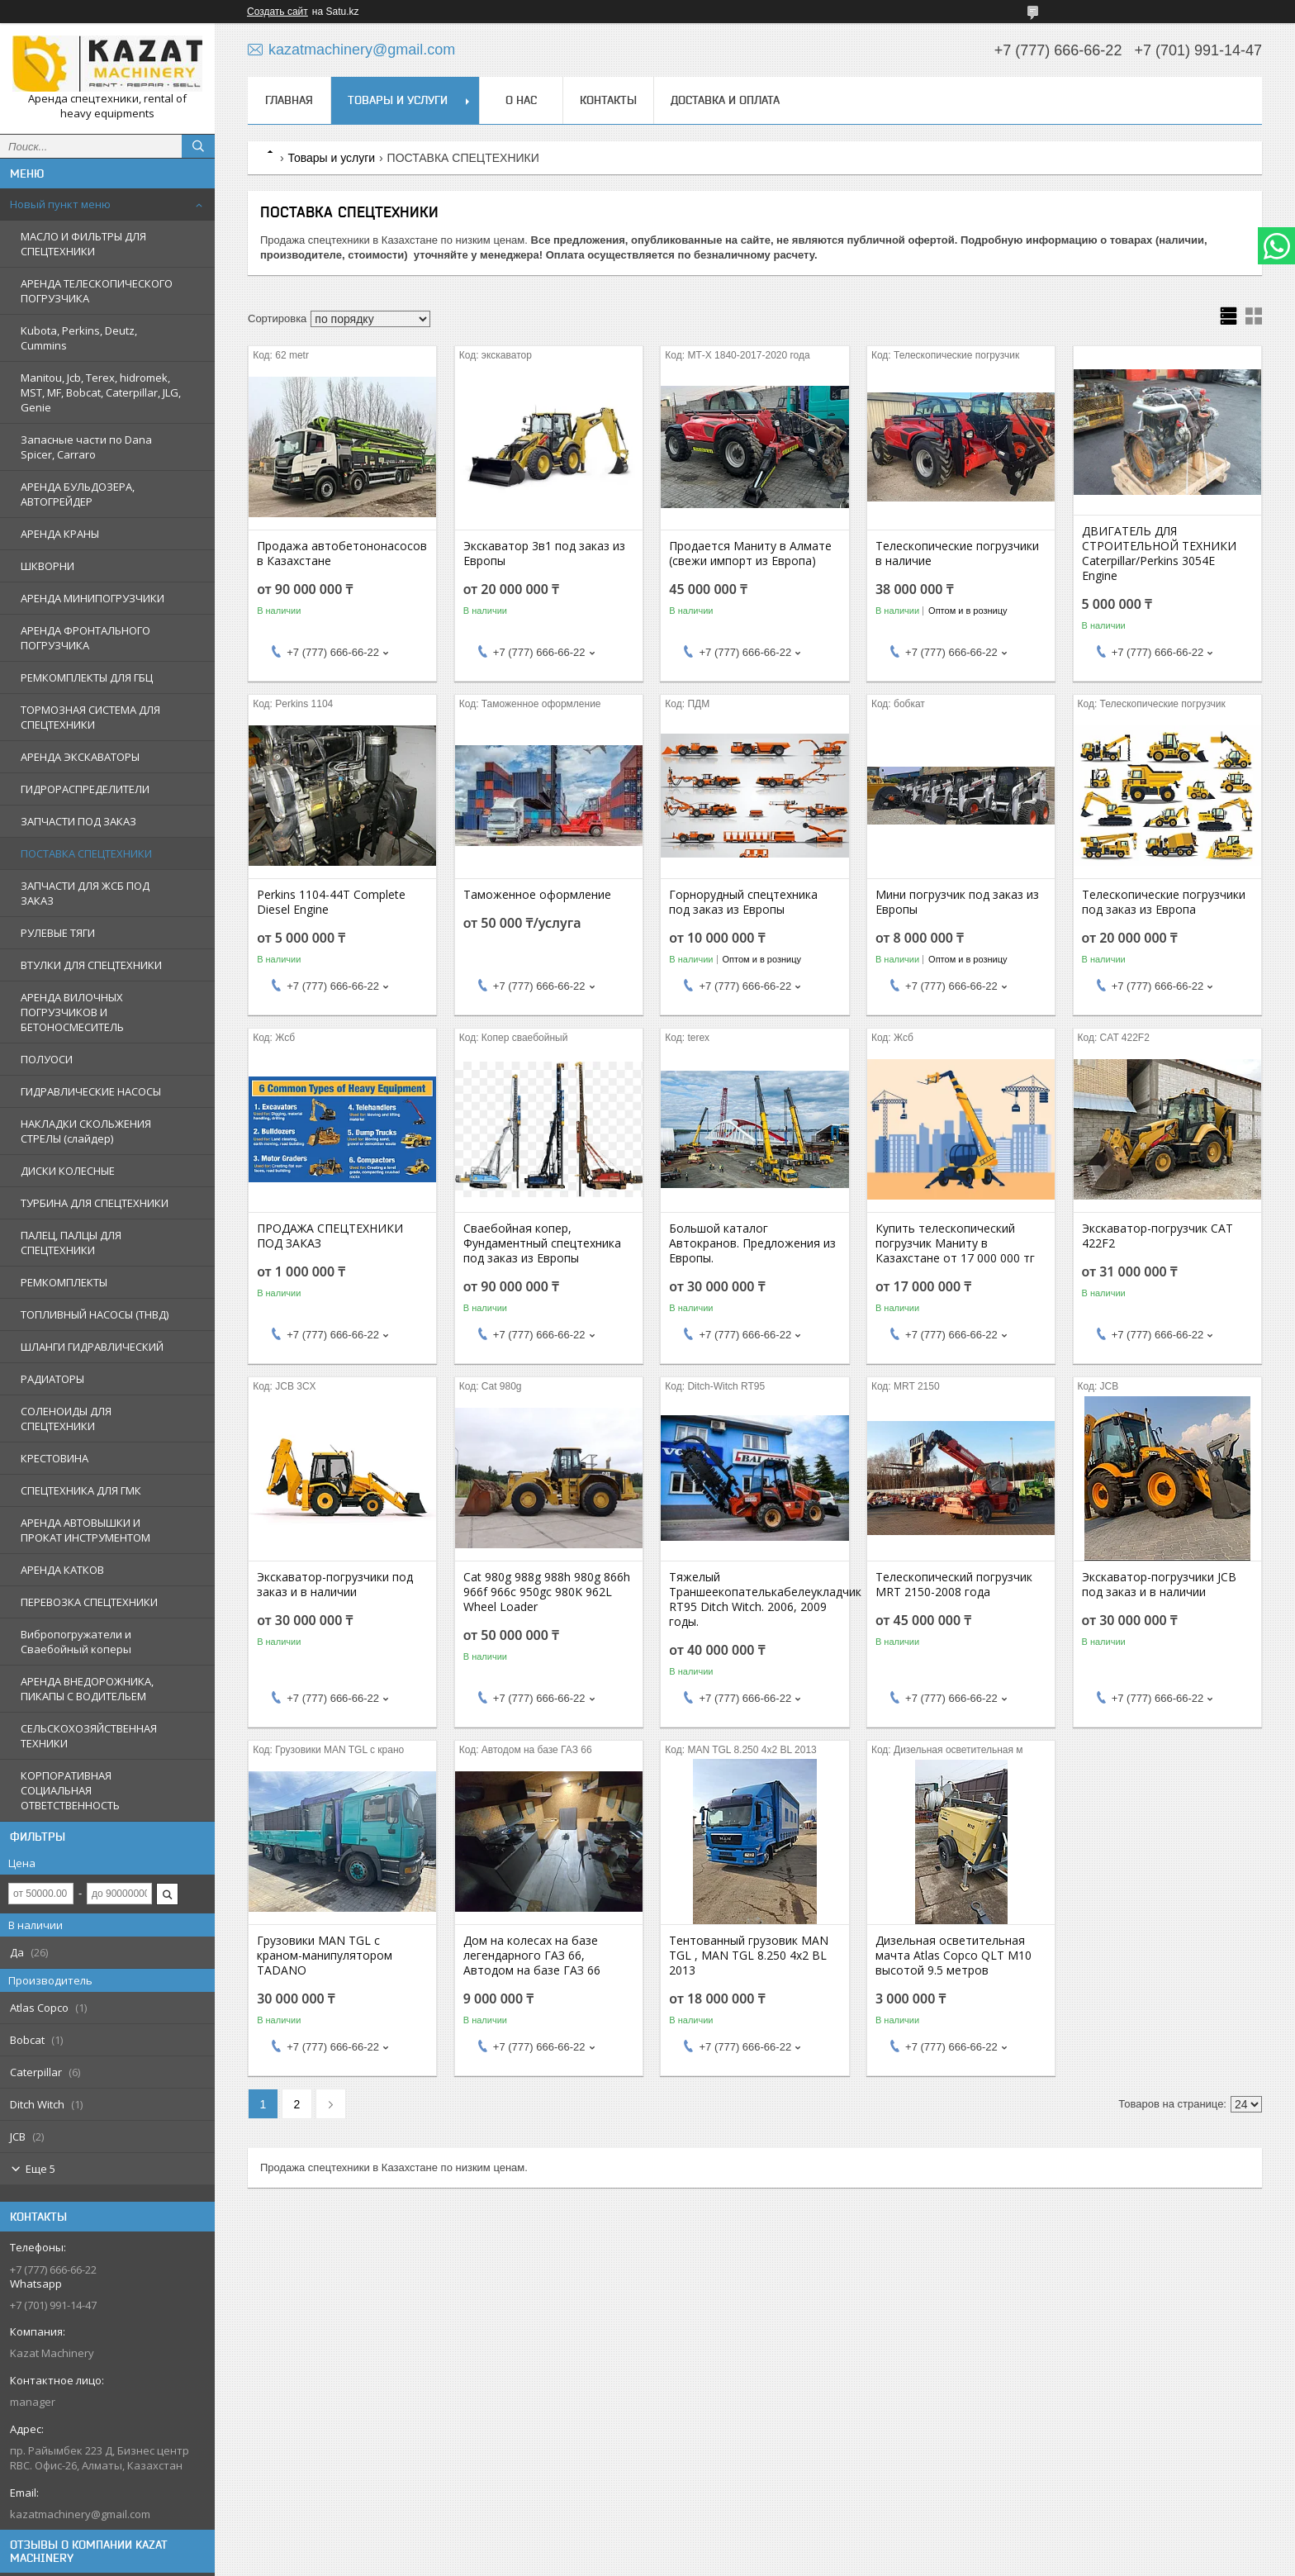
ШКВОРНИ (47, 565)
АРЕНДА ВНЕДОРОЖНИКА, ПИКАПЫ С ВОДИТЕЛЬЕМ (87, 1689)
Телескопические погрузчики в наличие (957, 553)
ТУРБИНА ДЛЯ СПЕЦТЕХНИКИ (94, 1202)
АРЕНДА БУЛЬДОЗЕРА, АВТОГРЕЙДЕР (78, 494)
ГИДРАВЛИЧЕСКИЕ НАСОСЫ (91, 1091)
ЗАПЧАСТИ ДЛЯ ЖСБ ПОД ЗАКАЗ (85, 893)
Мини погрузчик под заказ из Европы (957, 902)
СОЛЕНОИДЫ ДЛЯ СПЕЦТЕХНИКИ (66, 1418)
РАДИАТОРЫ (52, 1378)
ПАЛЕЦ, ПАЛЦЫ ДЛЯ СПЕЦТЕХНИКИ (71, 1242)
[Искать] (198, 146)
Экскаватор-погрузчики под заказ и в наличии (335, 1584)
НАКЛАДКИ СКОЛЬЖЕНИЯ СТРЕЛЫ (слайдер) (86, 1131)
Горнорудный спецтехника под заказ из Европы (743, 902)
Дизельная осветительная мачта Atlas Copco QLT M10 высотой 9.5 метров (953, 1955)
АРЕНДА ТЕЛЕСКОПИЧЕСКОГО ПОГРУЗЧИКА (97, 291)
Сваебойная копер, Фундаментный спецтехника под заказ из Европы (542, 1243)
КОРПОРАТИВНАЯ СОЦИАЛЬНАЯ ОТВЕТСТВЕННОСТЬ (70, 1790)
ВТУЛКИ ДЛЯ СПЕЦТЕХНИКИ (91, 965)
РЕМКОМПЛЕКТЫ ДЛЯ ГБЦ (87, 677)
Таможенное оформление (537, 894)
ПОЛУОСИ (47, 1059)
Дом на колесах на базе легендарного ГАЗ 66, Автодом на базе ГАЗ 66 (531, 1955)
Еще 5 (40, 2168)
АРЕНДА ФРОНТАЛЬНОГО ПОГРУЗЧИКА (85, 638)
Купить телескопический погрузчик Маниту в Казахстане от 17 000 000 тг (955, 1243)
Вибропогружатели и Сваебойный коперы (76, 1641)
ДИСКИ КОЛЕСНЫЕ (68, 1170)
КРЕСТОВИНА (54, 1458)
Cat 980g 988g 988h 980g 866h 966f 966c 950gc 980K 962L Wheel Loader (546, 1592)
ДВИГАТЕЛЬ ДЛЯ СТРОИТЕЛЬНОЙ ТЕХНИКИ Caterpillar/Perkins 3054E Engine (1159, 553)
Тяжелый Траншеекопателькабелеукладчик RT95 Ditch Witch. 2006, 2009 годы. (754, 1599)
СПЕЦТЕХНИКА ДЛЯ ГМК (81, 1490)
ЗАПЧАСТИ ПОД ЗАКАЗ (78, 821)
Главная (289, 100)
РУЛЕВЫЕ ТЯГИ (58, 932)
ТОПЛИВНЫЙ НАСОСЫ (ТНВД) (94, 1314)
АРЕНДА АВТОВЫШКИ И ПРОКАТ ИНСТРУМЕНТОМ (85, 1530)
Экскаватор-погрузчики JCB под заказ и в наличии (1159, 1584)
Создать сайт (277, 11)
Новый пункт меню (60, 204)
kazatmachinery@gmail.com (80, 2514)
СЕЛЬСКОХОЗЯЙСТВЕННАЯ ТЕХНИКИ (89, 1736)
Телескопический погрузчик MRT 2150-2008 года (953, 1584)
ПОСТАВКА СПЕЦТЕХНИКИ (86, 853)
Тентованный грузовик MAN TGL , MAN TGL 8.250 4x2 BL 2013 (748, 1955)
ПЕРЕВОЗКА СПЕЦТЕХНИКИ (89, 1602)
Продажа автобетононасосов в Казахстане (342, 553)
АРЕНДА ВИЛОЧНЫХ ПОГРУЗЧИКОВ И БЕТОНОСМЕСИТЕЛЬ (72, 1012)
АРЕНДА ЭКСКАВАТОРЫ (80, 756)
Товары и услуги (398, 100)
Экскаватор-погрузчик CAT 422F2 (1157, 1236)
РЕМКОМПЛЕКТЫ (64, 1282)
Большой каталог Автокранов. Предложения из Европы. (752, 1243)
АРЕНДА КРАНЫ (60, 533)
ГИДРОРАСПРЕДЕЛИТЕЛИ (85, 789)
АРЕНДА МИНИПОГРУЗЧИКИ (92, 598)
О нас (521, 100)
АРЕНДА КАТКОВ (62, 1569)
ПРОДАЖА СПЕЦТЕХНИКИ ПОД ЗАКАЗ (330, 1236)
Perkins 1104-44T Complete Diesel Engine (331, 902)
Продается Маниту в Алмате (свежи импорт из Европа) (750, 553)
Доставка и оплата (725, 100)
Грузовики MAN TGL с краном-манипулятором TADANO (324, 1955)
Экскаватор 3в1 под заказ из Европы (544, 553)
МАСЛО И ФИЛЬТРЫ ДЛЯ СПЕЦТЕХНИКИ (83, 244)
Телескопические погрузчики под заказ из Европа (1163, 902)
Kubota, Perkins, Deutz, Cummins (79, 338)
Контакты (608, 100)
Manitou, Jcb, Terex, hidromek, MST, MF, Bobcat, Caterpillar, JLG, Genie (101, 392)
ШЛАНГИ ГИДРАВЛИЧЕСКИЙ (92, 1346)
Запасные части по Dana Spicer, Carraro (86, 447)
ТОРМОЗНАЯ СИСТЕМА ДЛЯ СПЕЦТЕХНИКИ (90, 717)
